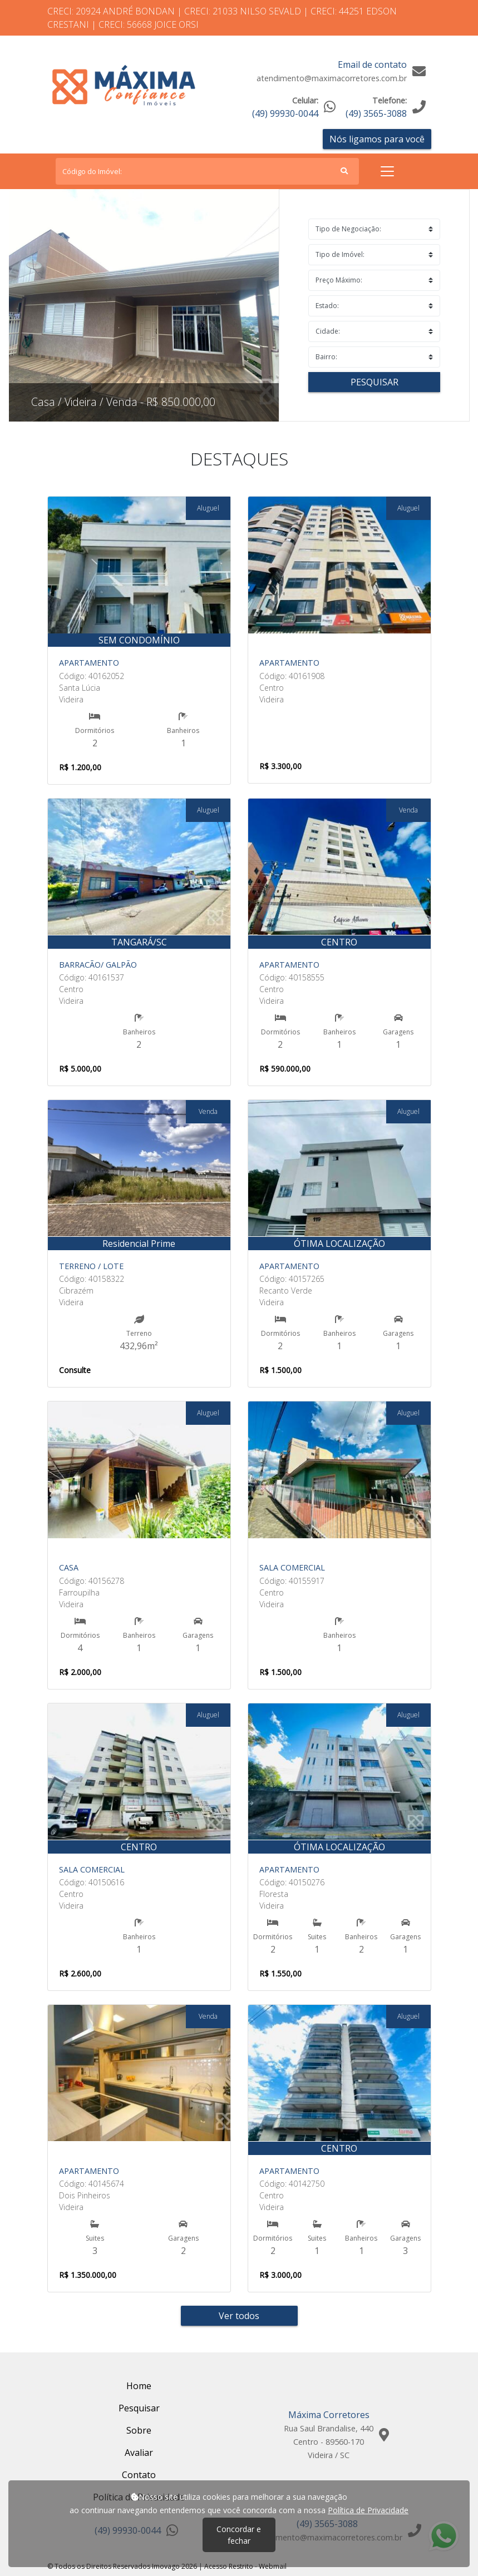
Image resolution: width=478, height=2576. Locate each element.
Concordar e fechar (238, 2535)
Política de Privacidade (368, 2510)
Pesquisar (374, 382)
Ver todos (239, 2316)
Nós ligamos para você (377, 139)
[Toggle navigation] (387, 171)
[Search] (207, 171)
